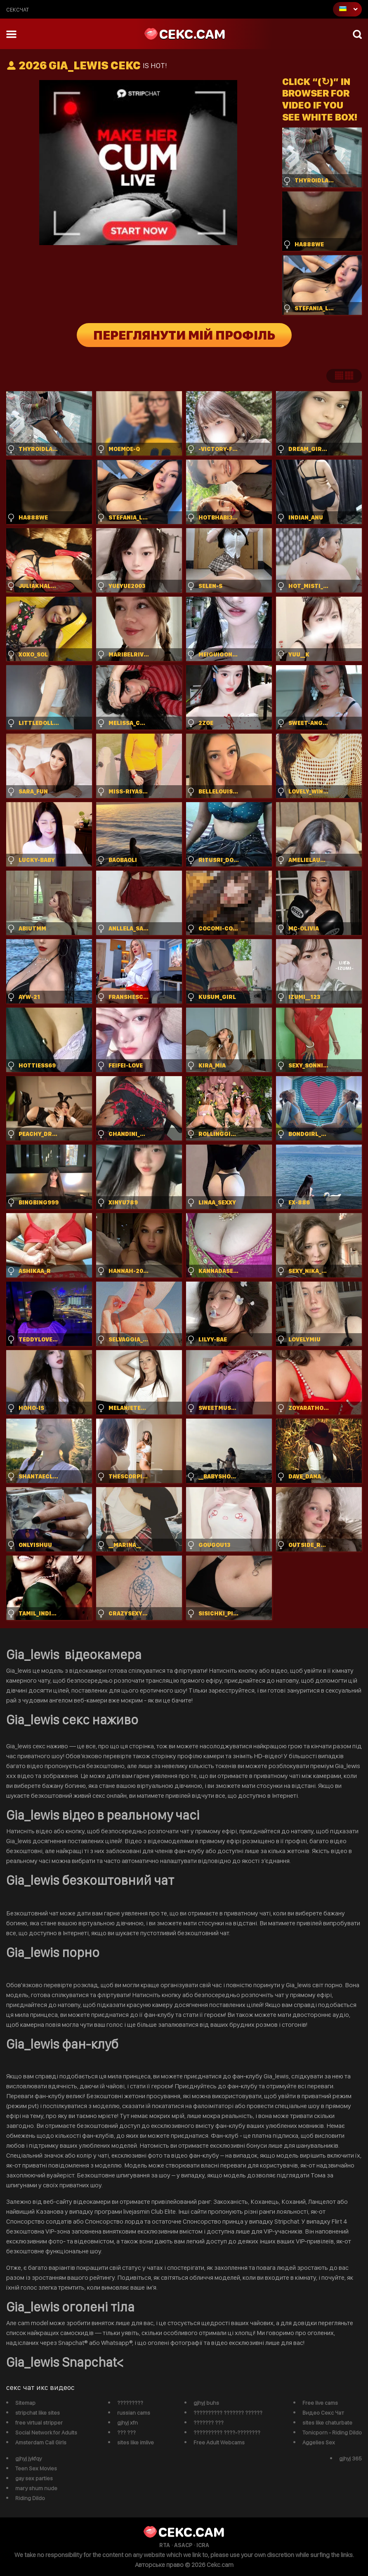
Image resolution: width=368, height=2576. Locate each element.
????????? (130, 2402)
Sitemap (25, 2402)
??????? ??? (208, 2422)
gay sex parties (34, 2478)
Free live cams (320, 2402)
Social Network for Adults (46, 2432)
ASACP (183, 2545)
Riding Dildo (30, 2498)
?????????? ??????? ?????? (227, 2412)
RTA (164, 2545)
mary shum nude (36, 2488)
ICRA (202, 2545)
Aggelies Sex (318, 2442)
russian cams (133, 2412)
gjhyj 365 (350, 2458)
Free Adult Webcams (219, 2442)
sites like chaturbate (327, 2422)
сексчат (17, 9)
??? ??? (126, 2432)
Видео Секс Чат (323, 2412)
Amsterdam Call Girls (40, 2442)
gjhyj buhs (206, 2402)
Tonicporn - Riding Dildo (332, 2432)
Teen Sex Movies (36, 2468)
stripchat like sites (37, 2412)
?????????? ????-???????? (226, 2432)
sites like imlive (135, 2442)
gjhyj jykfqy (28, 2458)
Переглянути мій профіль (184, 335)
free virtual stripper (39, 2422)
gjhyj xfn (127, 2422)
